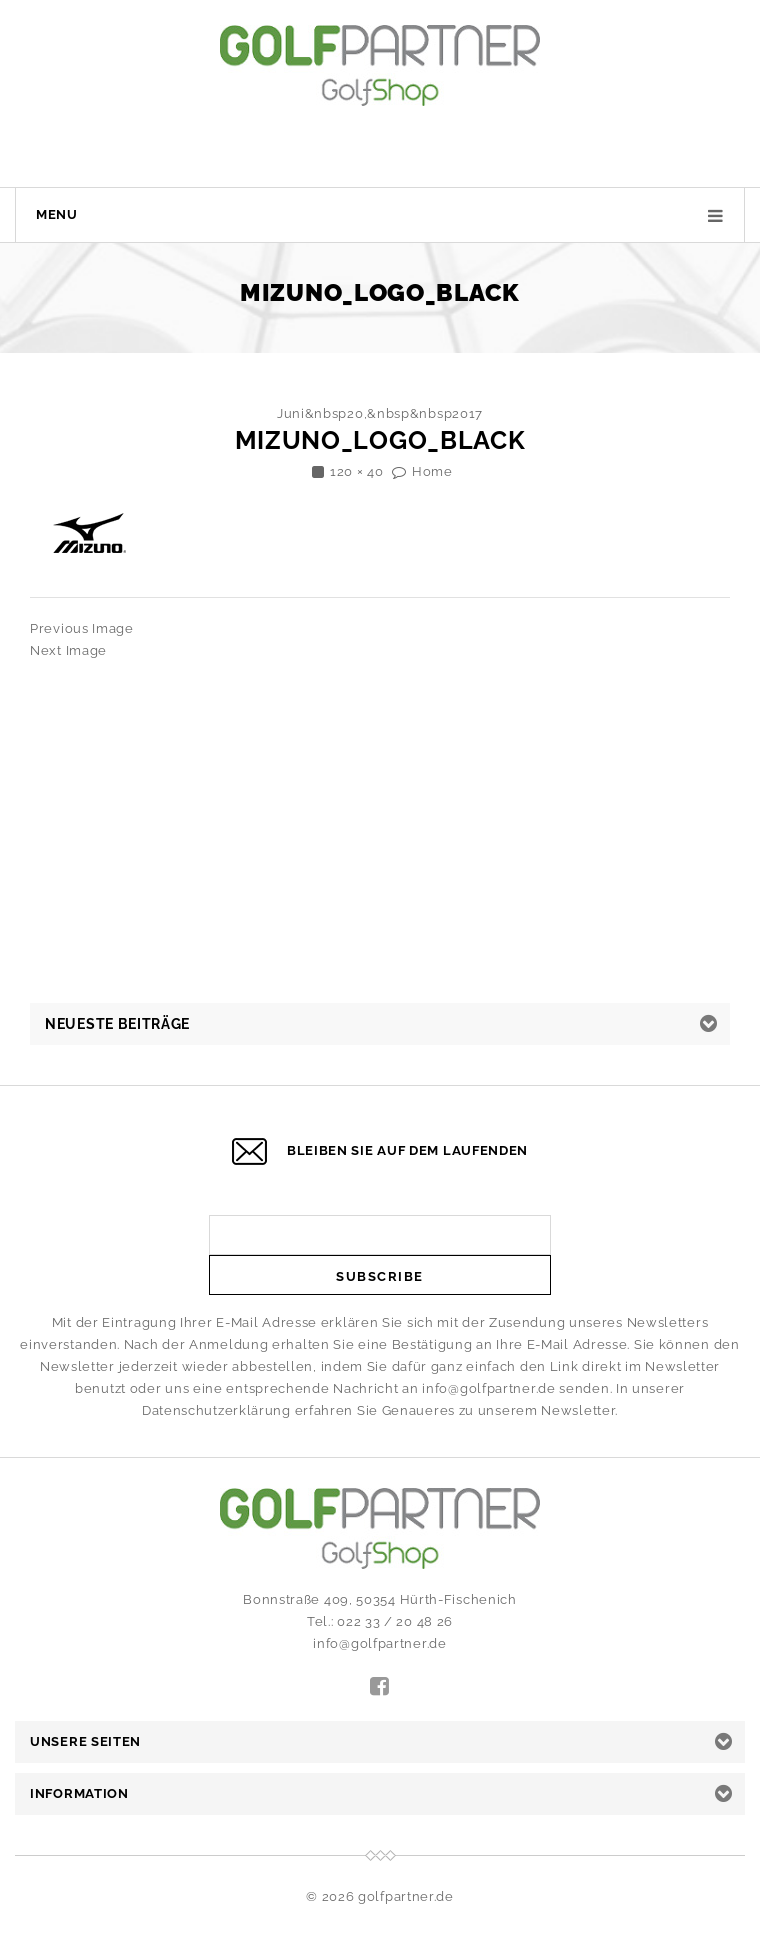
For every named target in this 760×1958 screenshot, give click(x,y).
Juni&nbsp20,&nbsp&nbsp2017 (380, 413)
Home (432, 471)
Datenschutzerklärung (216, 1410)
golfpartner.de (406, 1896)
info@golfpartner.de (488, 1388)
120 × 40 (357, 471)
